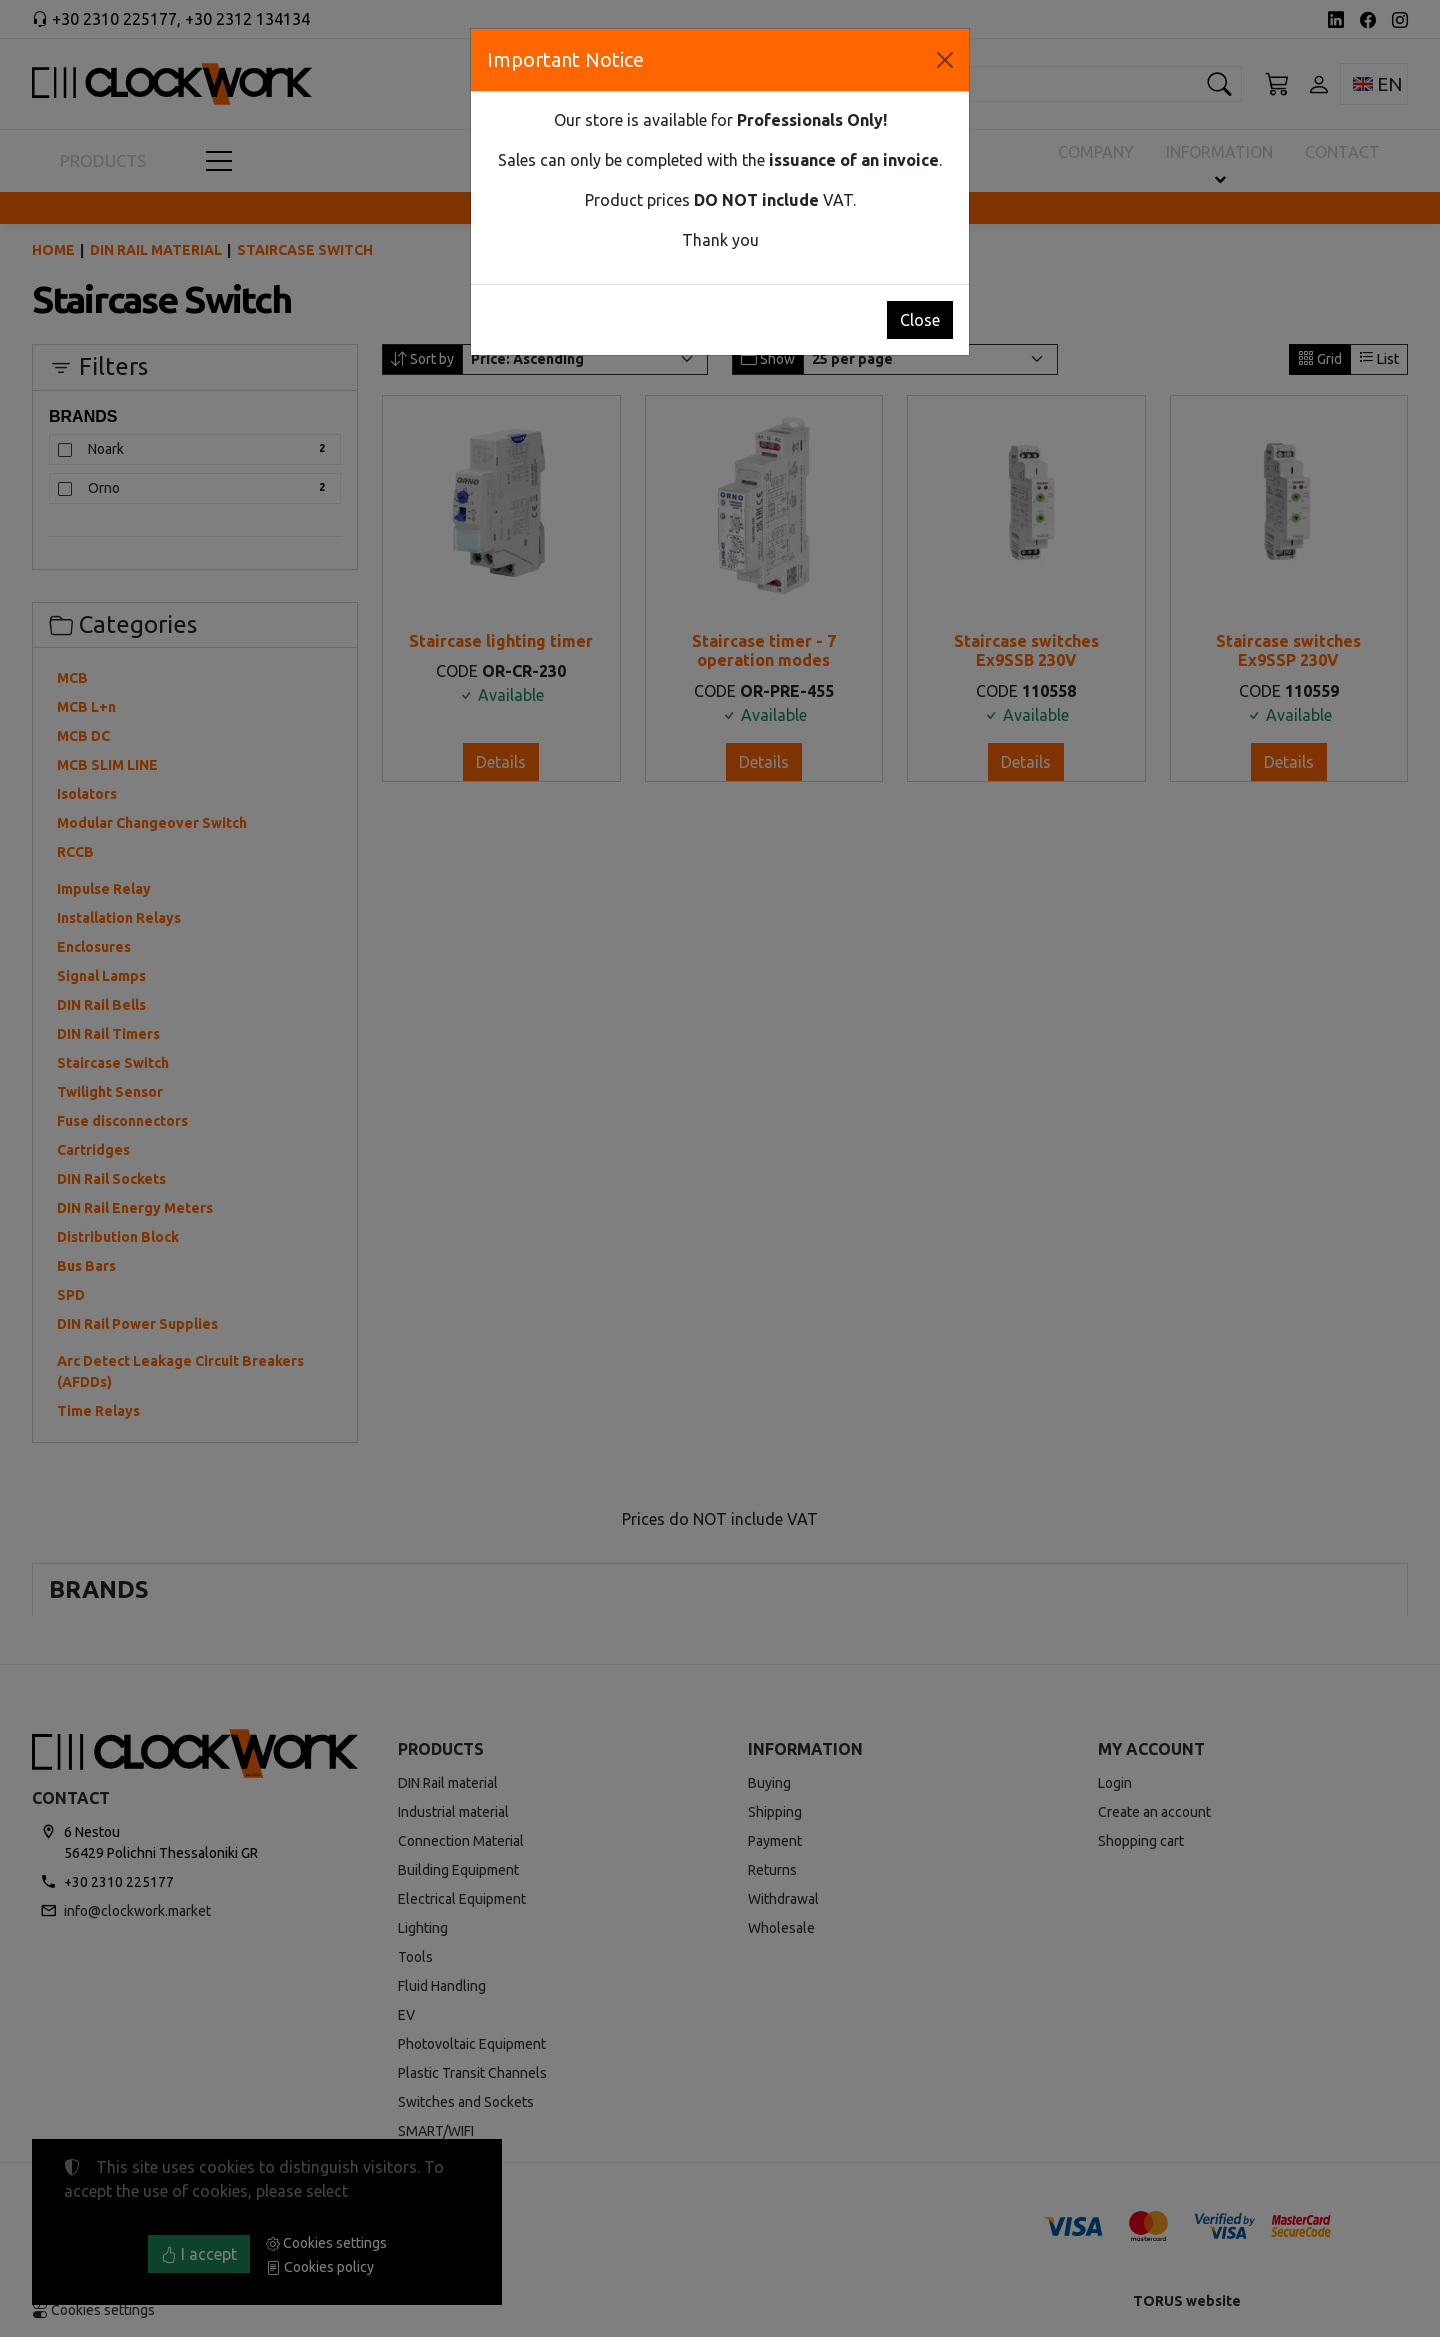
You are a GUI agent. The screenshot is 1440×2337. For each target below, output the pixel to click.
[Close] (945, 60)
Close (920, 320)
